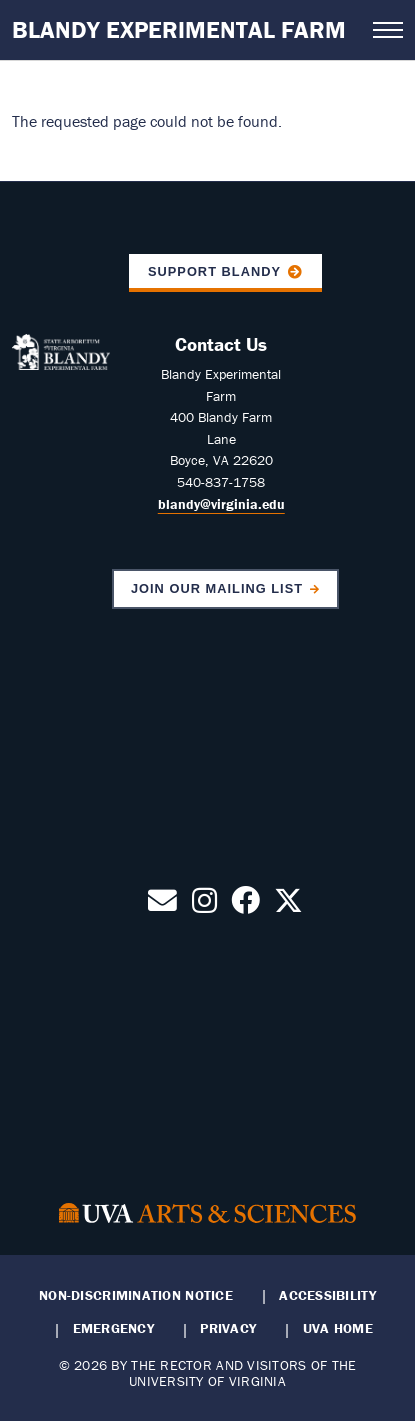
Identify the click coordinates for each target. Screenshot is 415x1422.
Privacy (228, 1328)
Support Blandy (214, 271)
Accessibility (327, 1295)
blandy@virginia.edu (221, 504)
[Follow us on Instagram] (204, 906)
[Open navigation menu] (388, 30)
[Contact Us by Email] (162, 906)
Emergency (113, 1328)
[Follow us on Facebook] (245, 906)
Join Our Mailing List (217, 588)
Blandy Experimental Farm (179, 29)
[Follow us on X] (288, 906)
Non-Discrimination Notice (136, 1295)
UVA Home (338, 1328)
